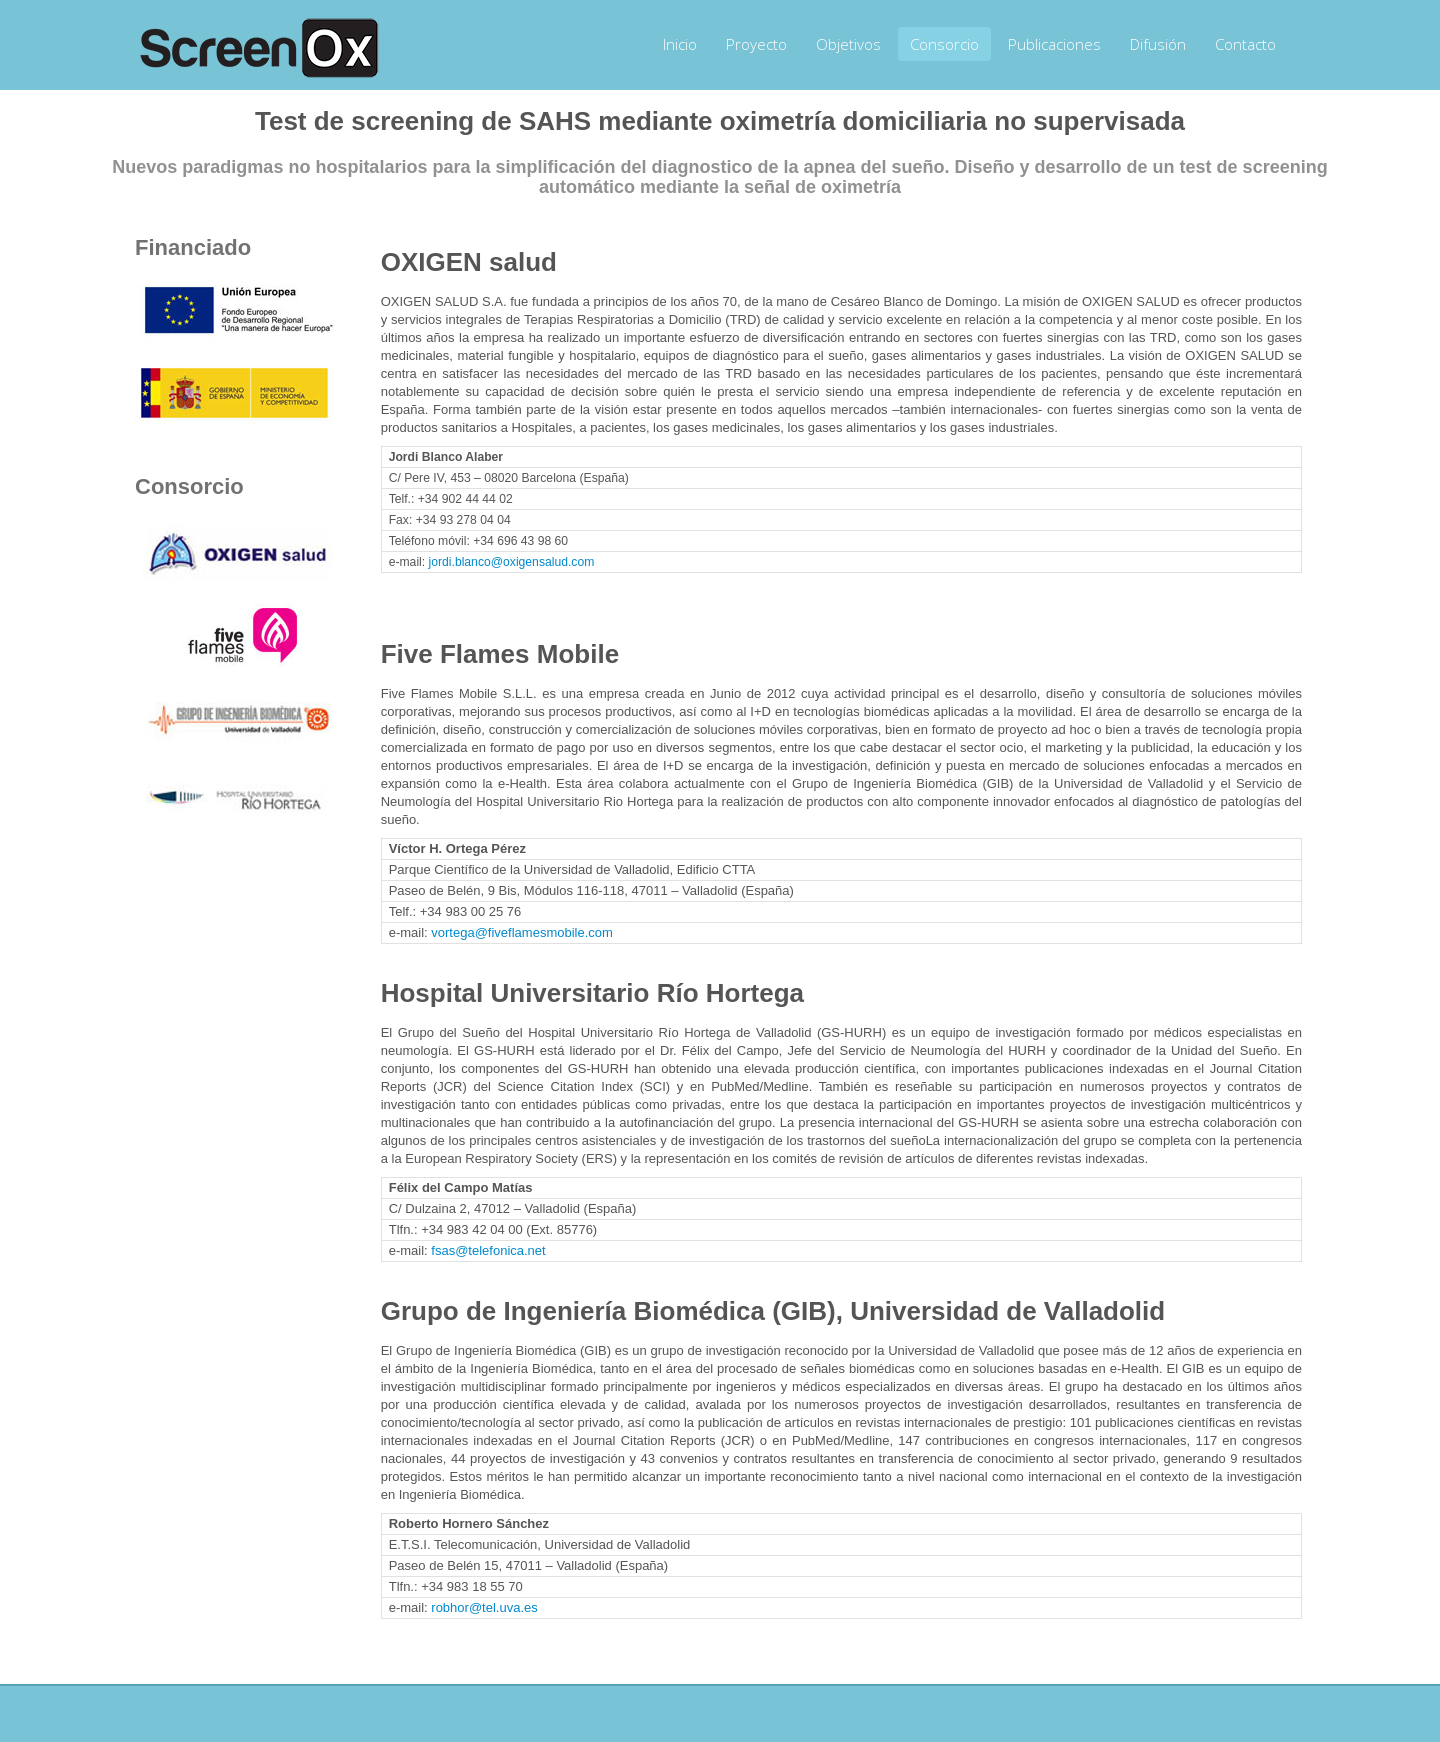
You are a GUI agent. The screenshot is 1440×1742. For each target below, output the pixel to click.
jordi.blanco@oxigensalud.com (512, 562)
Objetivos (848, 44)
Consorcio (944, 44)
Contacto (1245, 44)
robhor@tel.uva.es (484, 1607)
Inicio (680, 44)
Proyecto (756, 44)
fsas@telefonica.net (488, 1250)
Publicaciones (1054, 44)
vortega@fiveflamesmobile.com (522, 932)
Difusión (1158, 44)
